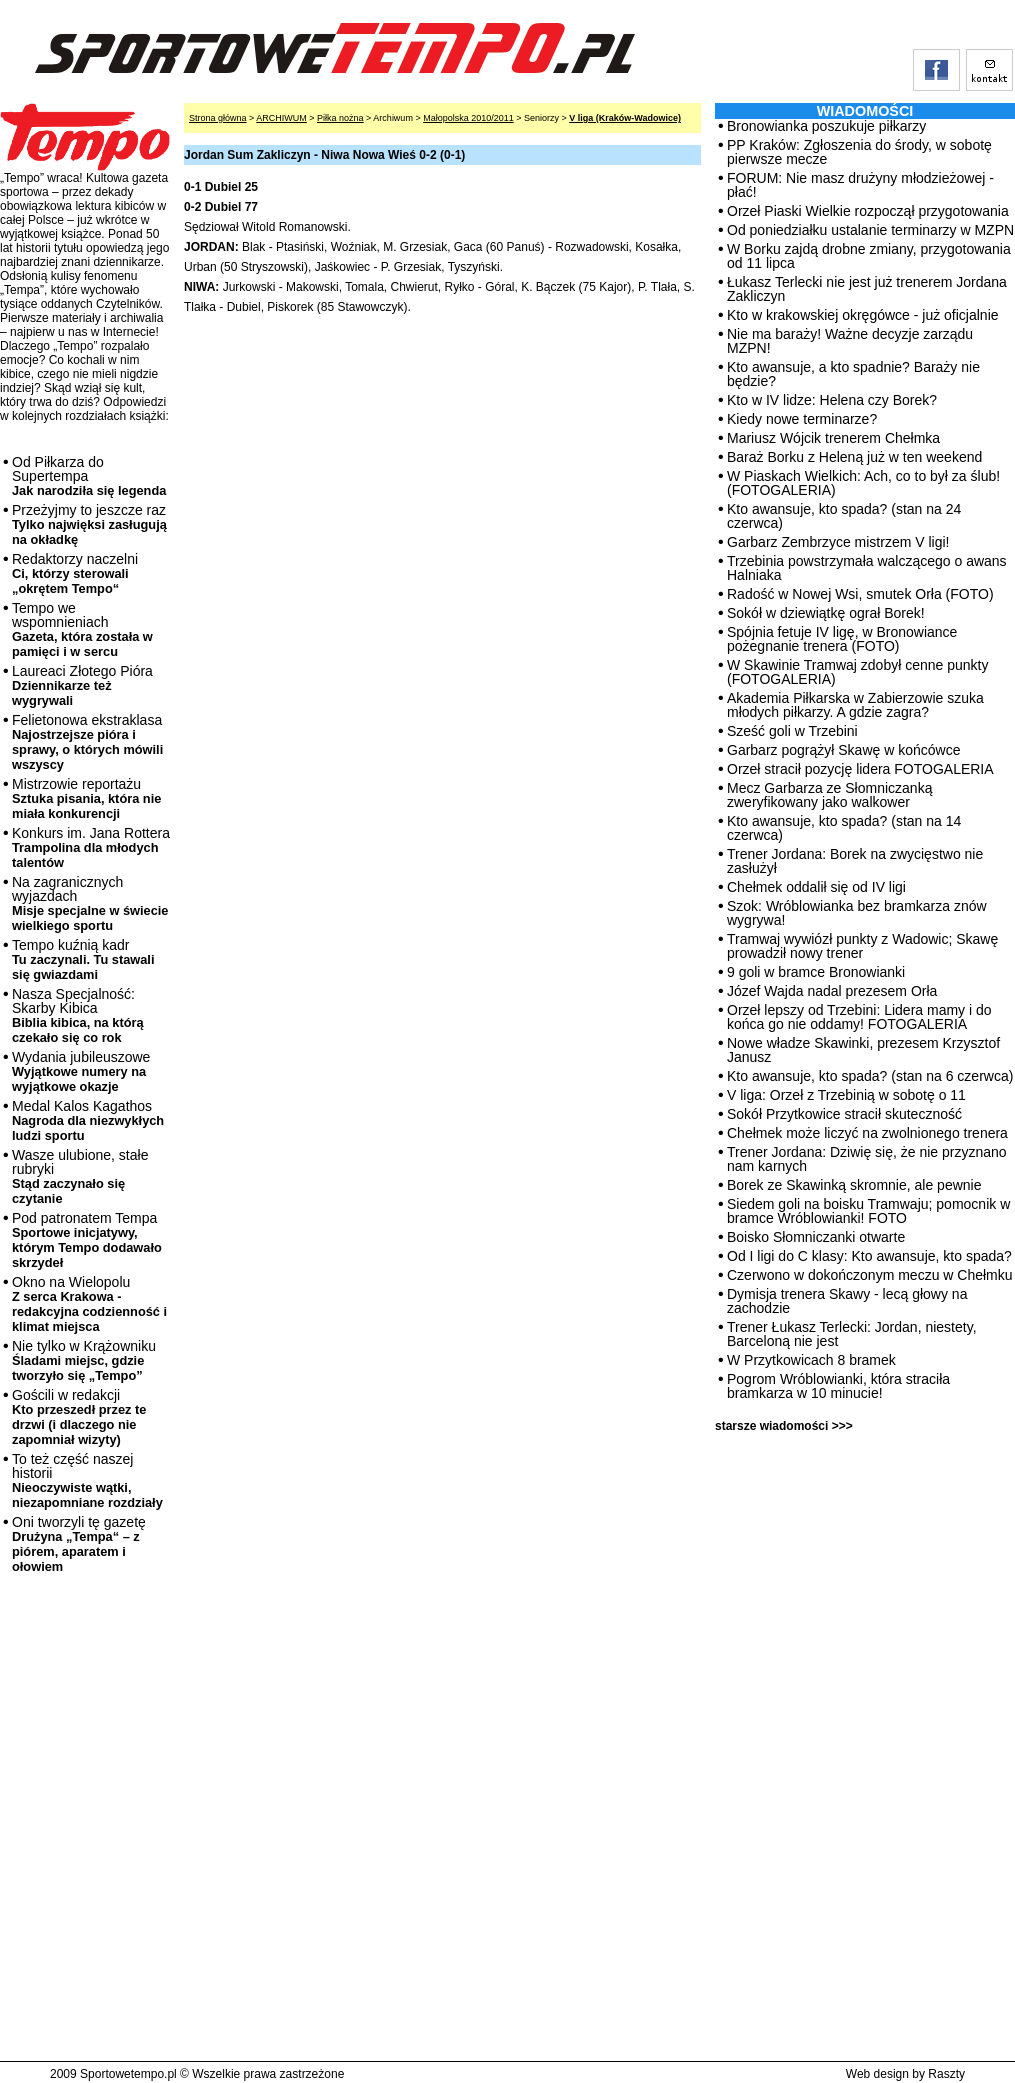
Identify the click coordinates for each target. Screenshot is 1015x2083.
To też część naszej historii (87, 1480)
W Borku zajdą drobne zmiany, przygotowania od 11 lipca (869, 256)
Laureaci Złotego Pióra (82, 685)
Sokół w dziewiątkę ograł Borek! (826, 613)
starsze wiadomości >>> (784, 1426)
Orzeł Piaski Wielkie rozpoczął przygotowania (868, 211)
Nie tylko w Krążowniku (84, 1360)
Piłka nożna (340, 118)
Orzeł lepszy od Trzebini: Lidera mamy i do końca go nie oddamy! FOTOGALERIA (859, 1017)
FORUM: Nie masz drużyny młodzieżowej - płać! (860, 185)
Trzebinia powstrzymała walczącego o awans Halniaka (867, 568)
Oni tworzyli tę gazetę (79, 1544)
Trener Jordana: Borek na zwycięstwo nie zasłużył (855, 861)
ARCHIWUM (281, 118)
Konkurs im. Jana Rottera (91, 847)
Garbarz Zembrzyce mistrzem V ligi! (838, 542)
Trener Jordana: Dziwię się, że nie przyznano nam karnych (867, 1159)
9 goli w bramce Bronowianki (816, 972)
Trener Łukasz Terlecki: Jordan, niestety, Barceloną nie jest (852, 1334)
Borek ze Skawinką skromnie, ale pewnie (854, 1185)
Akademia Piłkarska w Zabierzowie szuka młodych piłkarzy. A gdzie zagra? (855, 705)
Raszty (946, 2074)
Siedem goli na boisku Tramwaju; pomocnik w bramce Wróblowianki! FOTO (868, 1211)
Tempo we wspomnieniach (82, 629)
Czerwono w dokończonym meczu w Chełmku (870, 1275)
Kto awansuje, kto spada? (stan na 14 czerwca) (844, 828)
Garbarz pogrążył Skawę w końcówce (843, 750)
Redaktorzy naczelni (75, 573)
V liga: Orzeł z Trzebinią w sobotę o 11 (846, 1095)
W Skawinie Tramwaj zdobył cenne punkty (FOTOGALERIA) (857, 672)
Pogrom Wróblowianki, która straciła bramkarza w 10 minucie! (838, 1386)
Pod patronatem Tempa (87, 1240)
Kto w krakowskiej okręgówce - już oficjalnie (863, 315)
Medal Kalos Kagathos (88, 1120)
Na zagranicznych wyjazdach (90, 903)
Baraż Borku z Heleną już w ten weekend (854, 457)
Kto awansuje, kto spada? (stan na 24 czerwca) (844, 516)
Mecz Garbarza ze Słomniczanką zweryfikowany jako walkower (829, 795)
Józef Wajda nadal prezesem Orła (832, 991)
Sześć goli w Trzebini (792, 731)
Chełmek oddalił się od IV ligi (816, 887)
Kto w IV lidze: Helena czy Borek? (832, 400)
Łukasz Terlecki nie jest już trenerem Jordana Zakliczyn (867, 289)
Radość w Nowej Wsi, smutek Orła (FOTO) (860, 594)
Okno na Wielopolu (89, 1304)
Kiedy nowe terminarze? (802, 419)
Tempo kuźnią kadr (83, 959)
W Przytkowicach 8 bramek (811, 1360)
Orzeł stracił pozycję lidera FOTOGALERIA (860, 769)
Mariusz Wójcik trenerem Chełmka (833, 438)
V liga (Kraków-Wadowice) (625, 118)
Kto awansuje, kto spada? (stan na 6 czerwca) (870, 1076)
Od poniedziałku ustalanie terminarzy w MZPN (870, 230)
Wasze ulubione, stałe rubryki (80, 1176)
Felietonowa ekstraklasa (87, 742)
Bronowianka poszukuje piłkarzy (826, 126)
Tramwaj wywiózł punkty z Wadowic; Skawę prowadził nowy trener (862, 946)
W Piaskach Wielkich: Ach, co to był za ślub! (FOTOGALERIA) (863, 483)
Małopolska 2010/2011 (468, 118)
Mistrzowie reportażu (86, 798)
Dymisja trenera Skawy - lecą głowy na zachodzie (847, 1301)
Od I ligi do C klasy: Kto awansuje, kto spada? (869, 1256)
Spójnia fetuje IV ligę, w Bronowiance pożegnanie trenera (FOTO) (842, 639)
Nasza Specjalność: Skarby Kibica (78, 1015)
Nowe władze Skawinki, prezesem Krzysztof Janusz (863, 1050)
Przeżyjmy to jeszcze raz (89, 524)
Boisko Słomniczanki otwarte (816, 1237)
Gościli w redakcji (79, 1417)
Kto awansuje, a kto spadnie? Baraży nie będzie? (853, 374)
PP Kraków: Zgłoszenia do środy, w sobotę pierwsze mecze (859, 152)
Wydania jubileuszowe (81, 1071)
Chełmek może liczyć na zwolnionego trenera (867, 1133)
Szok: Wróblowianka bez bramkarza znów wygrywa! (857, 913)
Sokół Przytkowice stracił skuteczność (844, 1114)
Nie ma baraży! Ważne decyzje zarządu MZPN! (850, 341)
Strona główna (218, 118)
